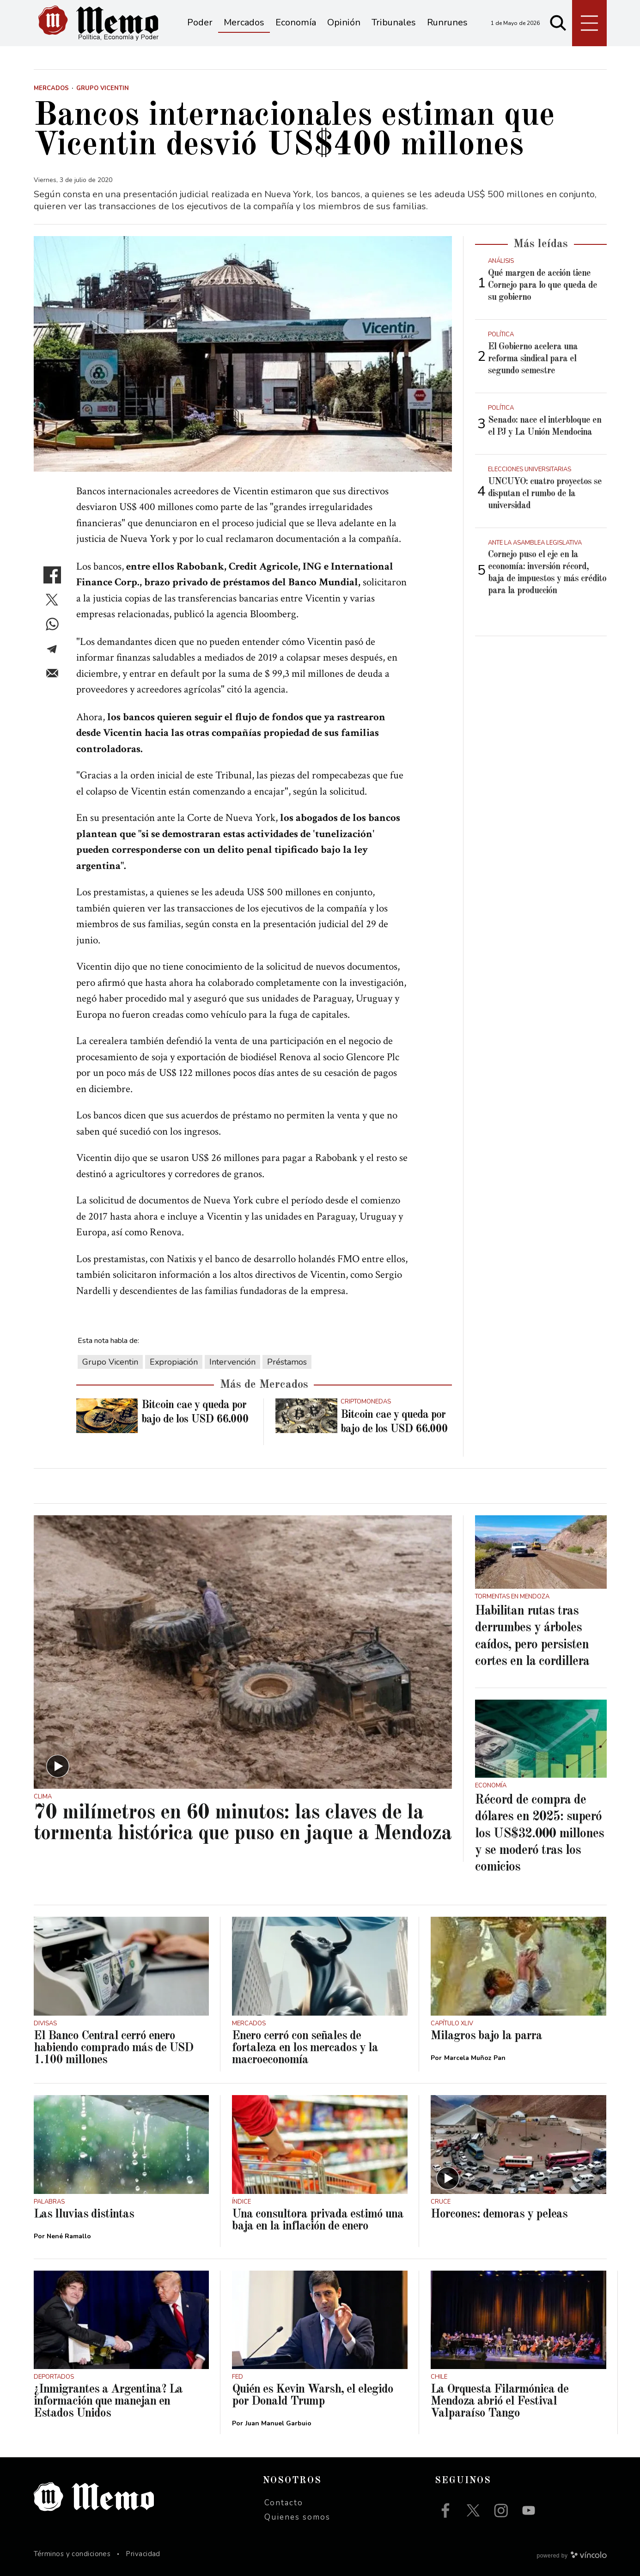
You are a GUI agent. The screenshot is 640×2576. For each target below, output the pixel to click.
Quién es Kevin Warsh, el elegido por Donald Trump (312, 2395)
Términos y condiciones (72, 2553)
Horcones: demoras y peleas (499, 2214)
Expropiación (174, 1361)
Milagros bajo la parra (486, 2036)
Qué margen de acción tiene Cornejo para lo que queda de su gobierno (542, 285)
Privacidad (143, 2553)
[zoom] (243, 354)
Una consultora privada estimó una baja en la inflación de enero (317, 2220)
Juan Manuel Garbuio (278, 2423)
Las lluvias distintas (84, 2214)
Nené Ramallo (69, 2236)
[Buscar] (558, 23)
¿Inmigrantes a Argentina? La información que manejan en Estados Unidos (108, 2401)
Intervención (232, 1361)
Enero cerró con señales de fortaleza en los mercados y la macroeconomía (305, 2048)
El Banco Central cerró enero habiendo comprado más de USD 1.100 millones (113, 2048)
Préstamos (287, 1361)
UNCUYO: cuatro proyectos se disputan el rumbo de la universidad (545, 493)
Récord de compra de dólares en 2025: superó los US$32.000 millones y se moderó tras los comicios (539, 1834)
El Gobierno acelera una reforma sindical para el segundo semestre (533, 359)
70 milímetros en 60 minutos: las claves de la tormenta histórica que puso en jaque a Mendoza (242, 1823)
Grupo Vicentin (110, 1361)
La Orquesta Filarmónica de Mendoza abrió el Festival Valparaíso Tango (499, 2401)
